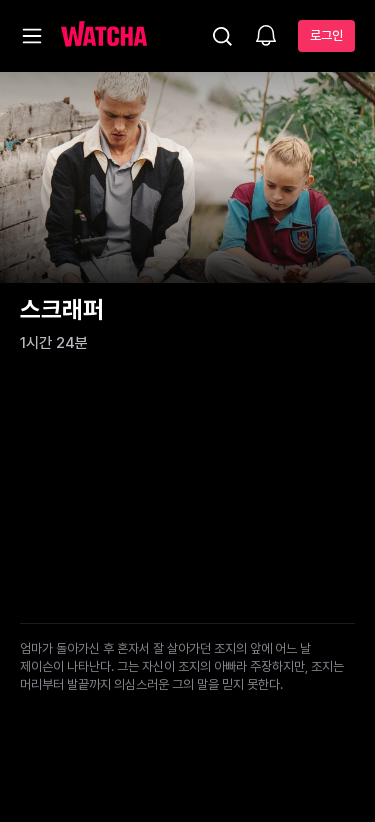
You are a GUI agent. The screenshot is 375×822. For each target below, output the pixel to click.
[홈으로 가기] (104, 36)
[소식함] (266, 37)
